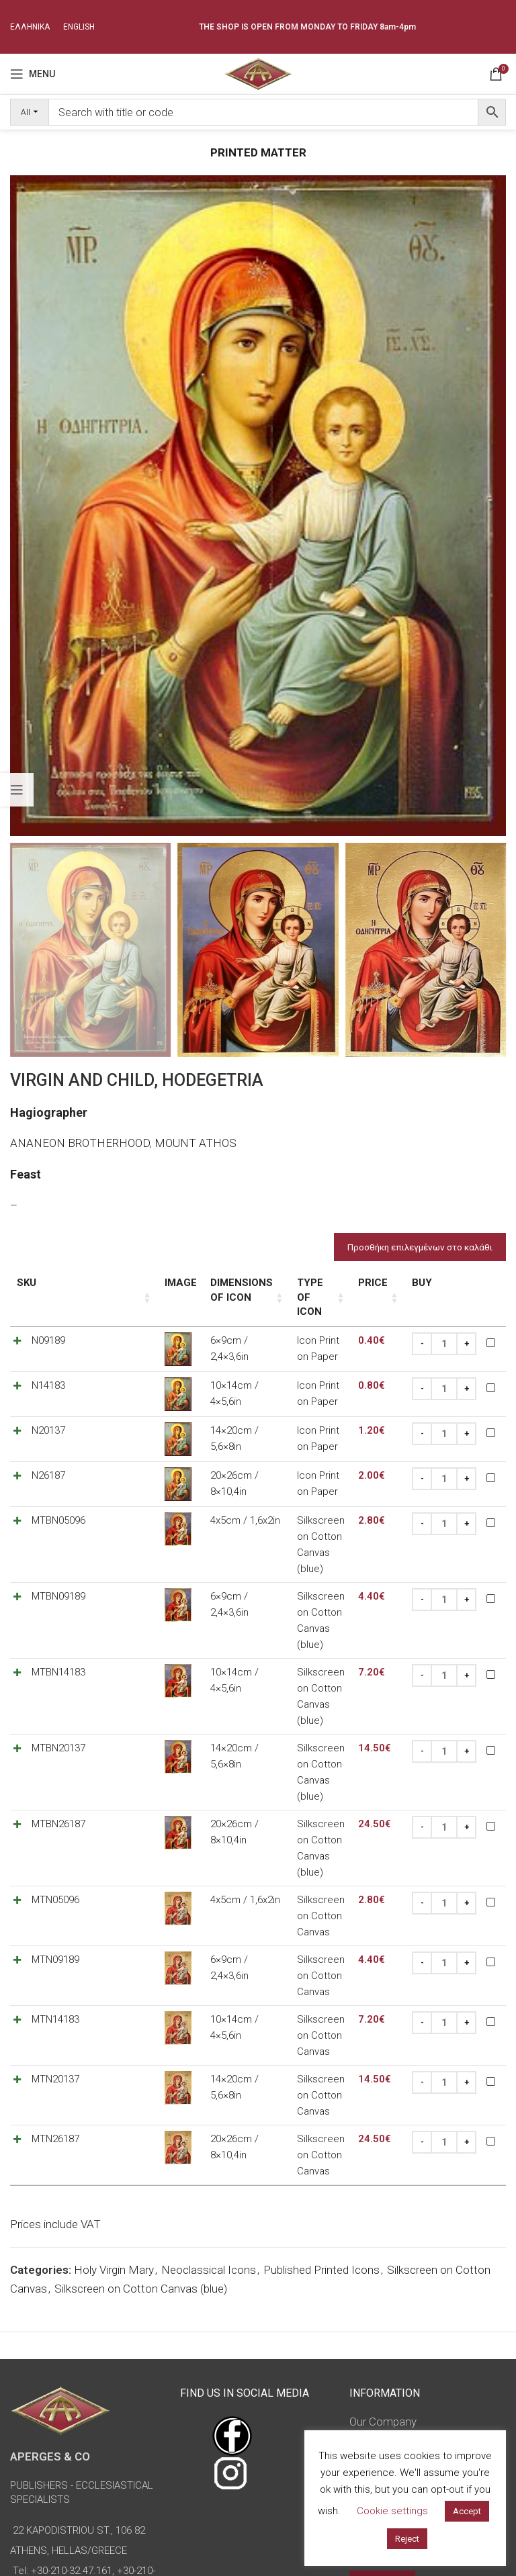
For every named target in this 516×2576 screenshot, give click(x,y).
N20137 (48, 1416)
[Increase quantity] (466, 1329)
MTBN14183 (58, 1626)
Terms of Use (383, 2278)
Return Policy (381, 2331)
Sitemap (370, 2383)
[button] (23, 505)
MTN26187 (55, 1985)
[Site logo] (258, 72)
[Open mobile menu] (32, 73)
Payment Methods (396, 2304)
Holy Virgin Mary (114, 2101)
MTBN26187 (58, 1745)
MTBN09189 (58, 1566)
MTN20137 (55, 1940)
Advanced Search (380, 2423)
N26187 (48, 1461)
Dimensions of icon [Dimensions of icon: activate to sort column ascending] (190, 1290)
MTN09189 (55, 1850)
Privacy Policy (383, 2357)
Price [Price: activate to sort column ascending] (373, 1283)
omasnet (301, 2553)
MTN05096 (55, 1805)
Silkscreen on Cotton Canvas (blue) (140, 2119)
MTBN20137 (58, 1686)
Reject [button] (407, 2539)
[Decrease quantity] (422, 1329)
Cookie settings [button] (392, 2511)
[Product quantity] (444, 1329)
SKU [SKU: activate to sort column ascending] (26, 1283)
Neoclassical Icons (208, 2101)
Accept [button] (467, 2511)
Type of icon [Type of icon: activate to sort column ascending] (290, 1283)
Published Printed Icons (321, 2101)
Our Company (383, 2253)
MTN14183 (55, 1895)
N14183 (48, 1371)
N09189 (48, 1326)
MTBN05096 (58, 1506)
